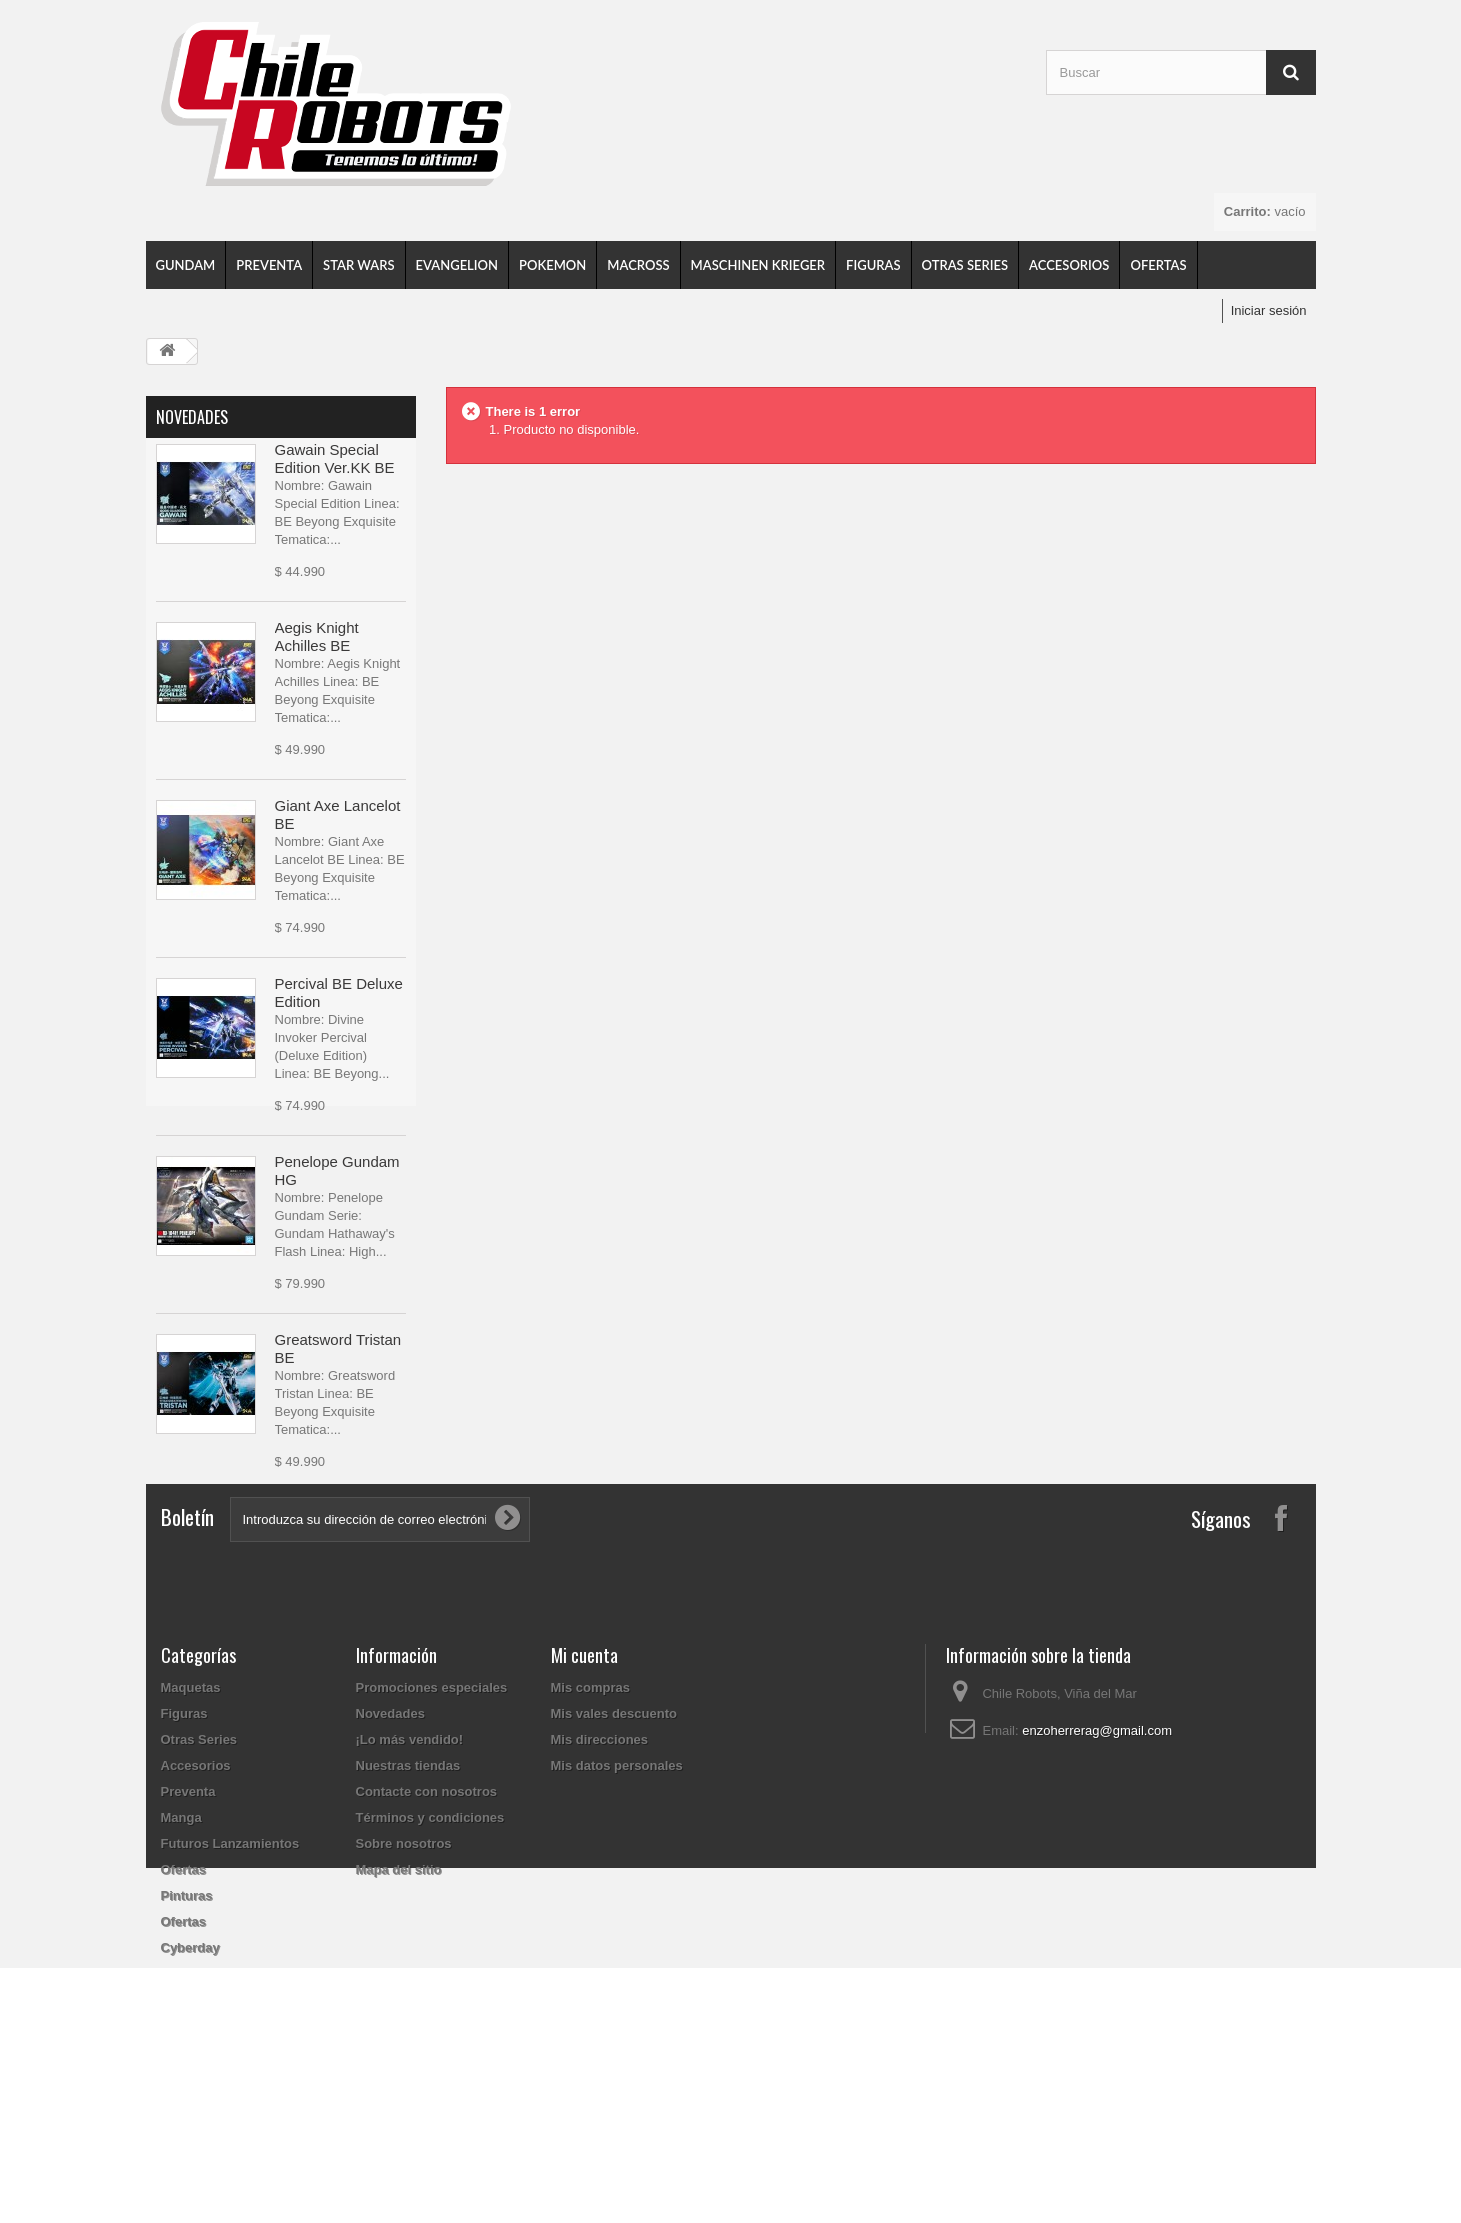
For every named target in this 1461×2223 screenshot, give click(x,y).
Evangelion (457, 265)
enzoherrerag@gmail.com (1097, 1879)
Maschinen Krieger (758, 265)
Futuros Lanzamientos (230, 1992)
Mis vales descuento (614, 1862)
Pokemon (552, 265)
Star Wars (358, 265)
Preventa (269, 265)
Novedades (192, 417)
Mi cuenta (584, 1804)
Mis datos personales (617, 1914)
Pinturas (187, 2044)
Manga (181, 1966)
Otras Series (965, 265)
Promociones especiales (432, 1836)
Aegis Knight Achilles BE (317, 640)
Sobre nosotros (404, 1992)
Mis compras (590, 1836)
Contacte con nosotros (427, 1940)
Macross (638, 265)
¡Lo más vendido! (410, 1888)
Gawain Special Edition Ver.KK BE (335, 462)
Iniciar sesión (1269, 310)
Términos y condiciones (430, 1966)
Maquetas (191, 1836)
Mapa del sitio (399, 2018)
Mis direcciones (600, 1888)
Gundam (186, 265)
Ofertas (1158, 265)
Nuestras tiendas (408, 1914)
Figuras (873, 265)
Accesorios (1069, 265)
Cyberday (190, 2096)
